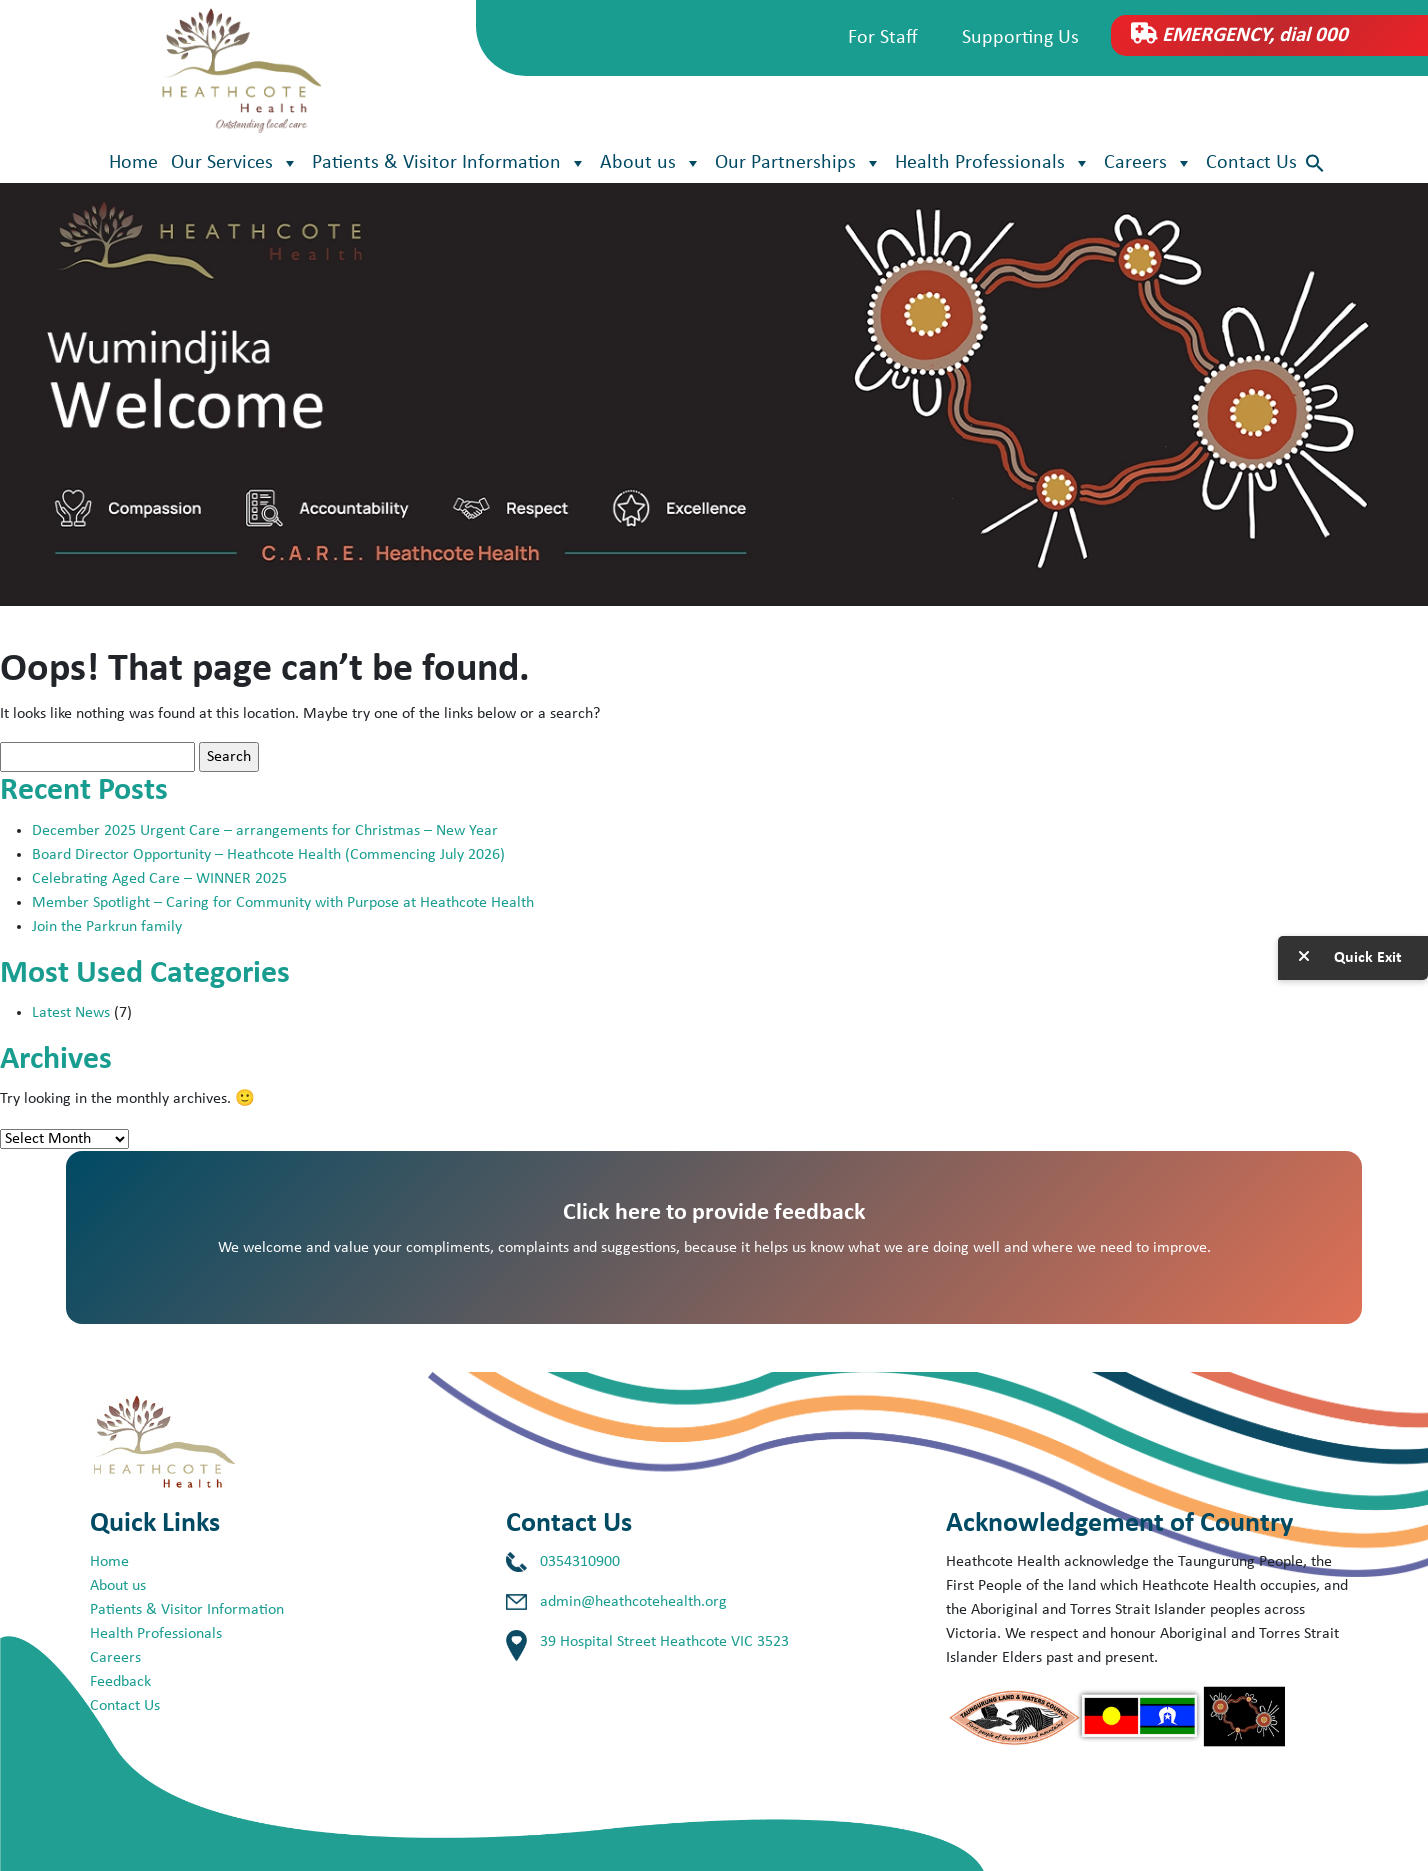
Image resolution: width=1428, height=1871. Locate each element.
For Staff (883, 38)
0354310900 (580, 1562)
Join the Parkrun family (107, 927)
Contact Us (1251, 163)
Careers (1148, 163)
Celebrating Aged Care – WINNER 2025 (159, 879)
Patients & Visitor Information (449, 163)
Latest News (71, 1013)
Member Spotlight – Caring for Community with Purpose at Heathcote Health (283, 903)
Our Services (235, 163)
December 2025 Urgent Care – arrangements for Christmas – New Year (267, 831)
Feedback (120, 1682)
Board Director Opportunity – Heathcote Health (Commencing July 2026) (268, 855)
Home (133, 163)
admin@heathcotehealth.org (633, 1602)
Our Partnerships (798, 163)
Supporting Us (1020, 38)
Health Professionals (993, 163)
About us (651, 163)
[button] (1315, 163)
